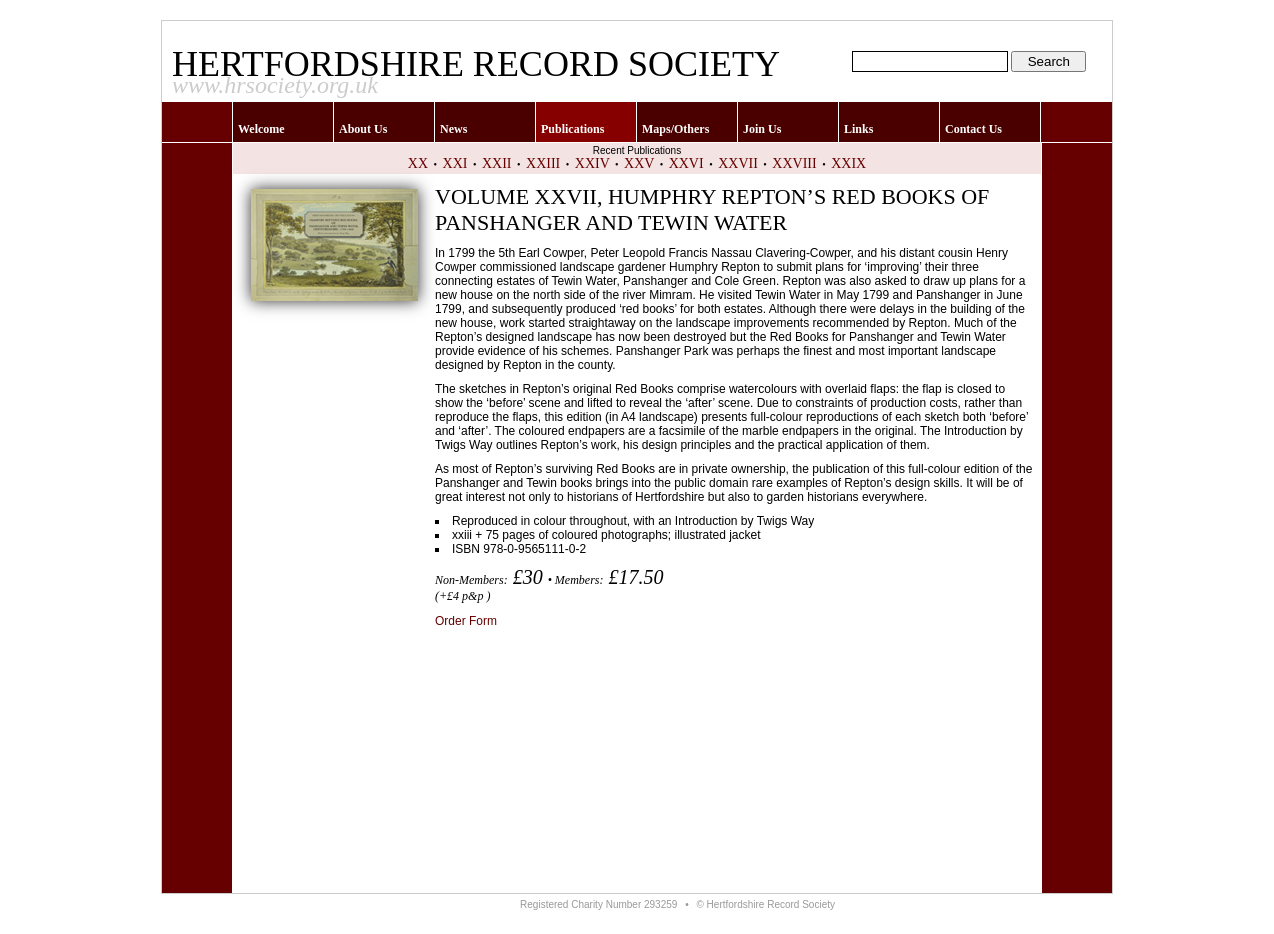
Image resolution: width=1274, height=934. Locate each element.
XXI (455, 163)
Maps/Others (675, 129)
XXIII (543, 163)
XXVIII (794, 163)
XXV (639, 163)
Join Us (762, 129)
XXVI (686, 163)
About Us (363, 129)
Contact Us (973, 129)
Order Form (466, 621)
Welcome (261, 129)
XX (418, 163)
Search (1049, 61)
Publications (572, 129)
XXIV (592, 163)
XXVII (738, 163)
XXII (497, 163)
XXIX (848, 163)
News (453, 129)
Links (858, 129)
